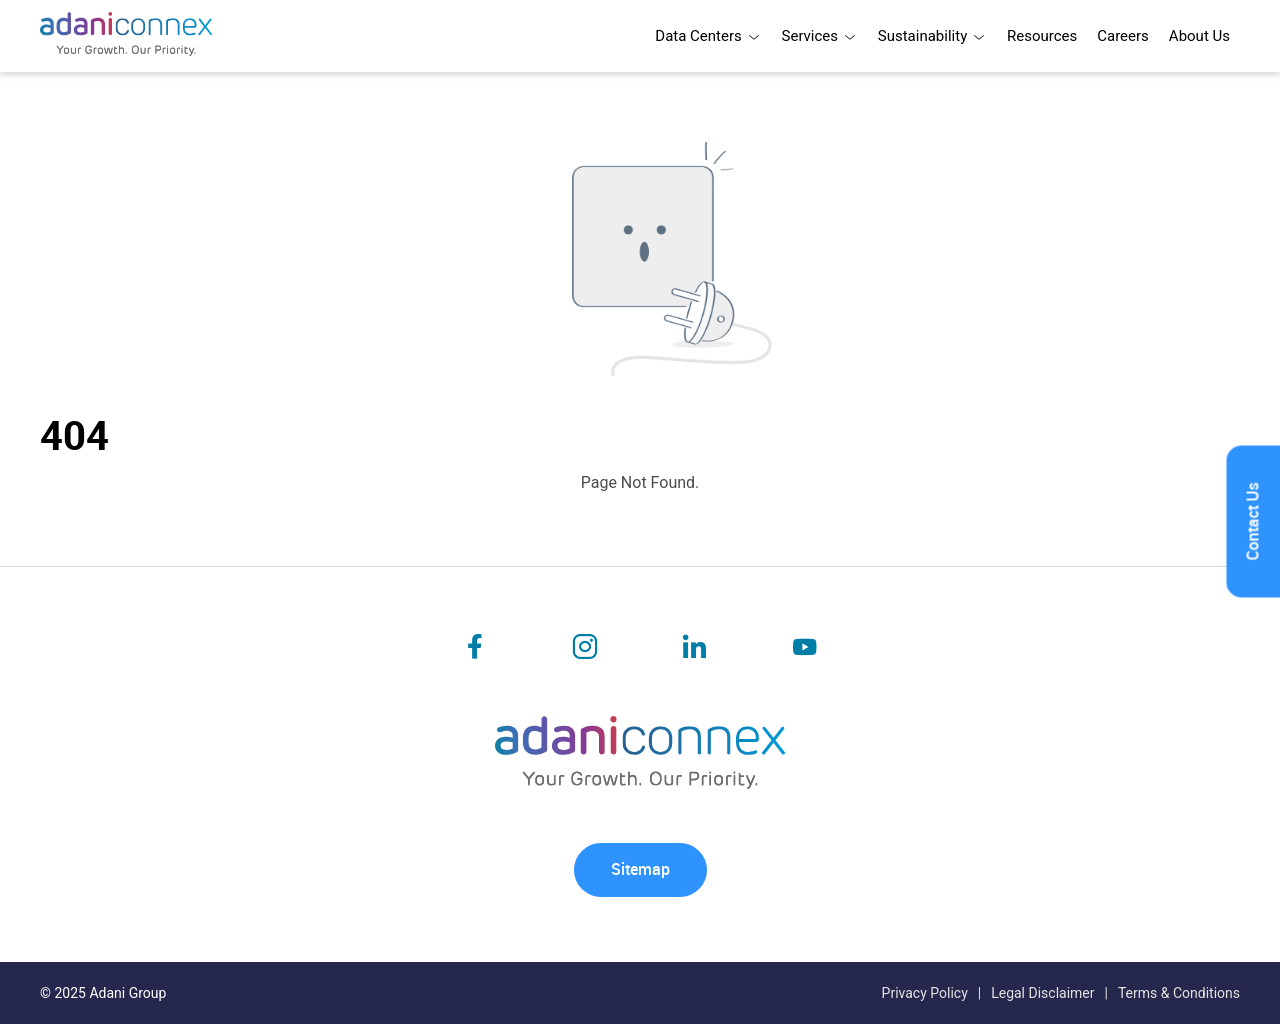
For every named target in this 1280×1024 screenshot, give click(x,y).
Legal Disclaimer (1042, 993)
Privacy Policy (925, 993)
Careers (1123, 36)
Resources (1042, 36)
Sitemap (640, 869)
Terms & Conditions (1179, 993)
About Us (1199, 36)
